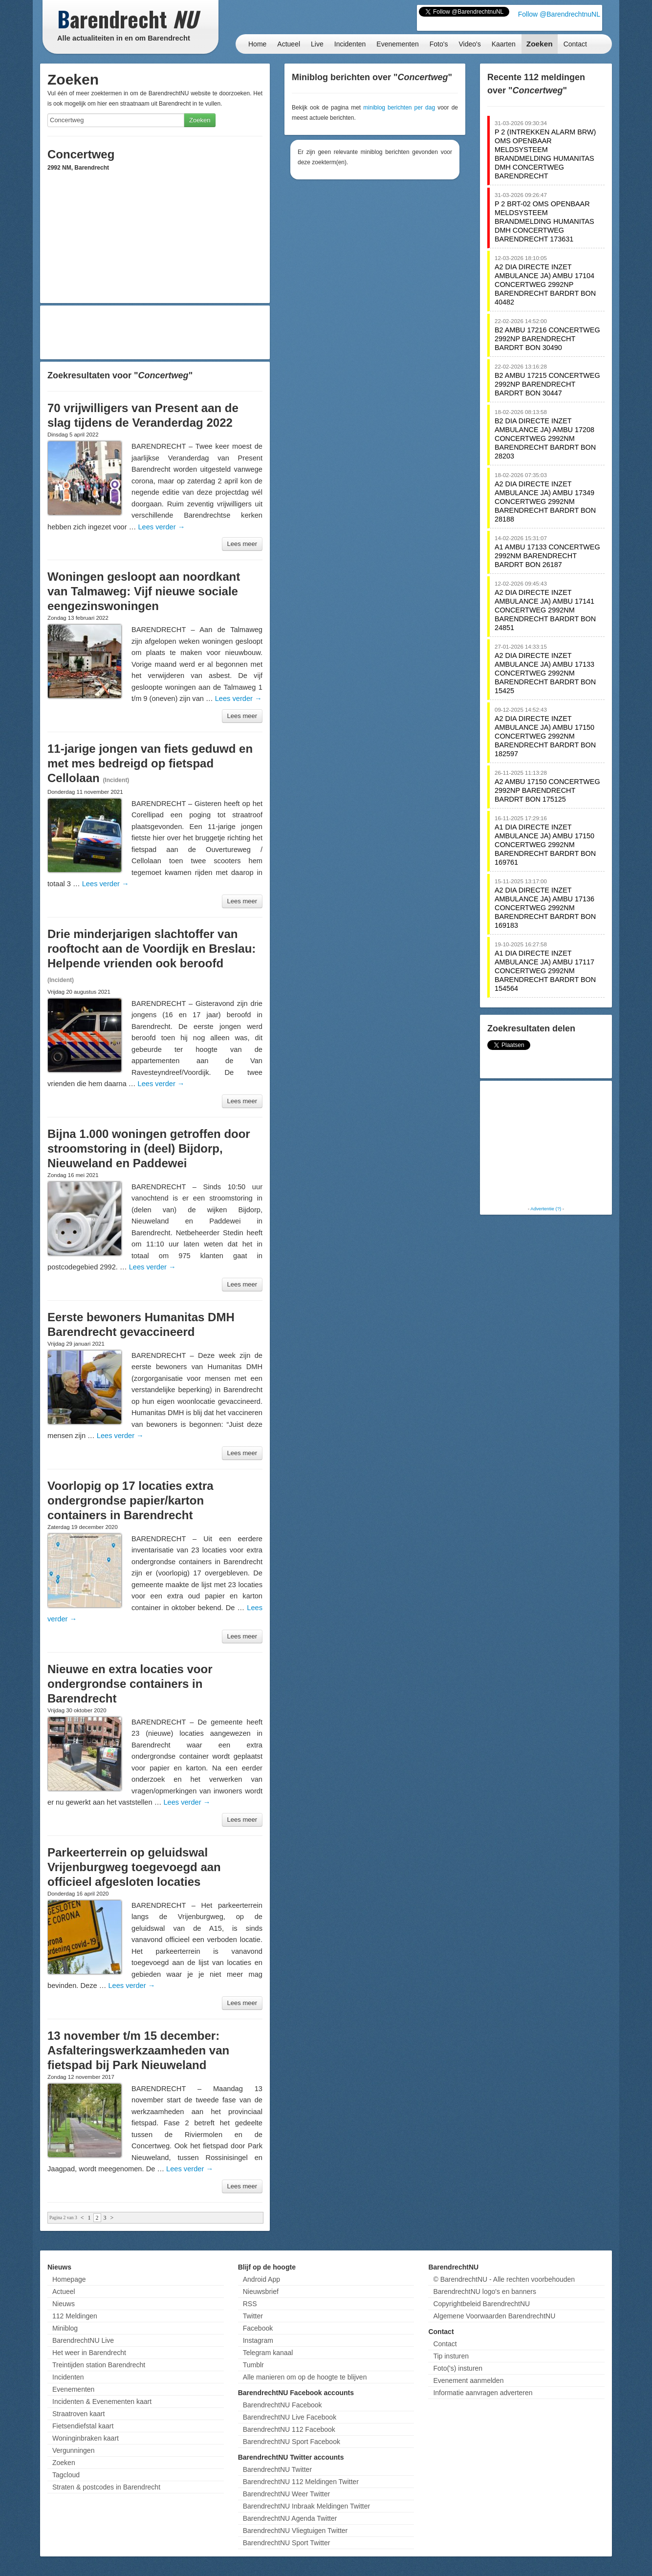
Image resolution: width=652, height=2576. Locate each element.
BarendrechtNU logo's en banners (484, 2291)
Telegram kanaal (268, 2353)
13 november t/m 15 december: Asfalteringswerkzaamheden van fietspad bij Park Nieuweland (138, 2050)
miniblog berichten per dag (399, 107)
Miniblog (65, 2328)
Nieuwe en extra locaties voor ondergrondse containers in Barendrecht (129, 1683)
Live (317, 44)
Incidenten (350, 44)
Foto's (439, 44)
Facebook (258, 2328)
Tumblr (253, 2365)
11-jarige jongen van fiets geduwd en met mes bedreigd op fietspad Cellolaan (150, 763)
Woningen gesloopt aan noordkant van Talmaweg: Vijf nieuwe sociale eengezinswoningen (143, 591)
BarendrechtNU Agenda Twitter (290, 2518)
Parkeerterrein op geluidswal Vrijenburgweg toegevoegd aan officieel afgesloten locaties (134, 1867)
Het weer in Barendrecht (89, 2353)
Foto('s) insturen (457, 2368)
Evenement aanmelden (468, 2380)
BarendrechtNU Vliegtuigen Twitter (295, 2530)
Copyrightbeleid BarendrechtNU (481, 2304)
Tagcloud (66, 2475)
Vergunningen (73, 2450)
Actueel (288, 44)
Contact (575, 44)
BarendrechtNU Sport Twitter (286, 2543)
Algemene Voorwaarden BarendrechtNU (494, 2316)
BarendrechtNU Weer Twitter (286, 2494)
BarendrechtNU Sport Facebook (291, 2441)
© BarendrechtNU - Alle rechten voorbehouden (504, 2279)
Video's (469, 44)
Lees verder (161, 527)
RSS (250, 2304)
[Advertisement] (155, 332)
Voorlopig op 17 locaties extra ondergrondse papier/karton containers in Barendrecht (130, 1500)
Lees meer (242, 543)
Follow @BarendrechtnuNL (559, 14)
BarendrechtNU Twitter (277, 2469)
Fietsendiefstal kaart (82, 2426)
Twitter (253, 2316)
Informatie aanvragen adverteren (482, 2393)
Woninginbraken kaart (85, 2438)
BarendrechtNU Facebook (282, 2405)
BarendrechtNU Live (83, 2340)
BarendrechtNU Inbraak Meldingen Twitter (306, 2506)
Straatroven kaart (78, 2414)
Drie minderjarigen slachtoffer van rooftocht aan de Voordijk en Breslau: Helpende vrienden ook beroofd (151, 948)
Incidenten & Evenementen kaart (102, 2401)
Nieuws (63, 2304)
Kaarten (504, 44)
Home (257, 44)
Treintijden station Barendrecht (98, 2365)
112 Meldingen (74, 2316)
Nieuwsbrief (261, 2291)
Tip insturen (451, 2356)
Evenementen (397, 44)
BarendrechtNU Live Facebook (289, 2417)
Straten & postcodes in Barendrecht (106, 2487)
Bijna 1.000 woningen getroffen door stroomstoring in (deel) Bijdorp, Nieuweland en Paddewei (148, 1148)
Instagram (258, 2340)
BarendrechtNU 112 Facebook (289, 2429)
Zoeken (539, 44)
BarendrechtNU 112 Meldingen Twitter (301, 2482)
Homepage (69, 2279)
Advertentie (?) (545, 1208)
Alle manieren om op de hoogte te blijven (305, 2377)
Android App (261, 2279)
